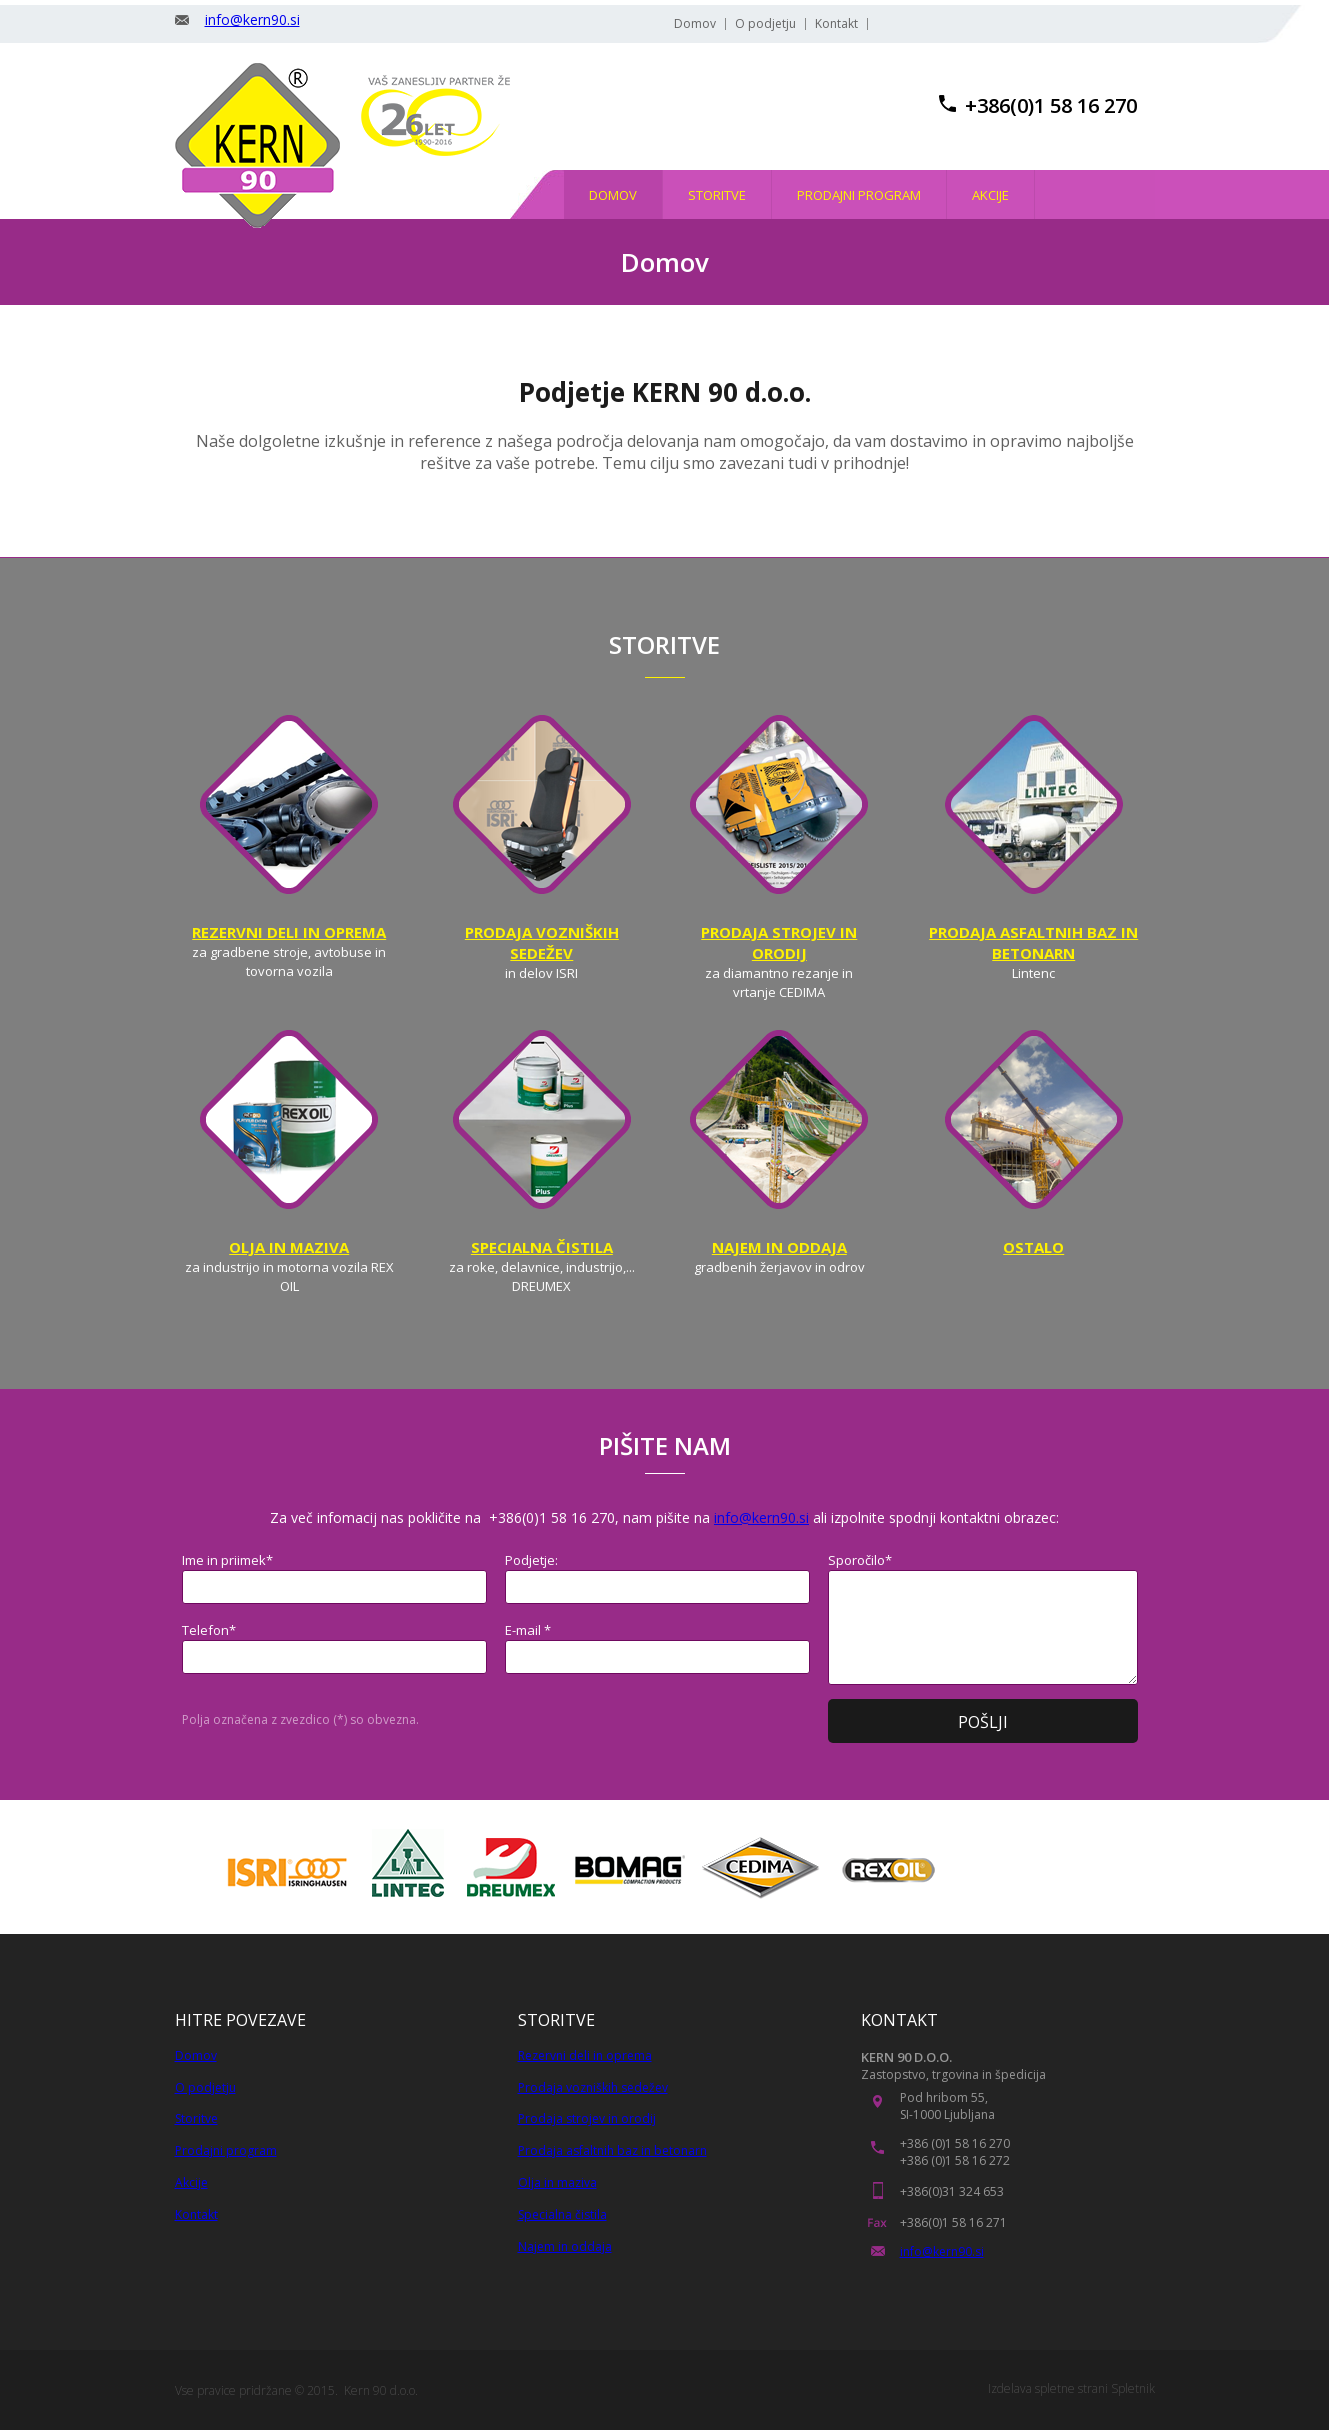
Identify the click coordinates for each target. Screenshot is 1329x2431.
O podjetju (205, 2087)
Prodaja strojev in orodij (587, 2118)
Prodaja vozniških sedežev (593, 2087)
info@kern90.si (252, 19)
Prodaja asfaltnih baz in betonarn (612, 2150)
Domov (196, 2055)
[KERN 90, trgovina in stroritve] (257, 145)
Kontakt (196, 2214)
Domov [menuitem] (695, 24)
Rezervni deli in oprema (585, 2055)
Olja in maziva (557, 2182)
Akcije (191, 2182)
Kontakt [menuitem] (836, 24)
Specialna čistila (562, 2214)
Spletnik (1133, 2388)
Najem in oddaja (565, 2246)
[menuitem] (613, 194)
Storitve (196, 2118)
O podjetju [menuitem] (765, 24)
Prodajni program (226, 2150)
